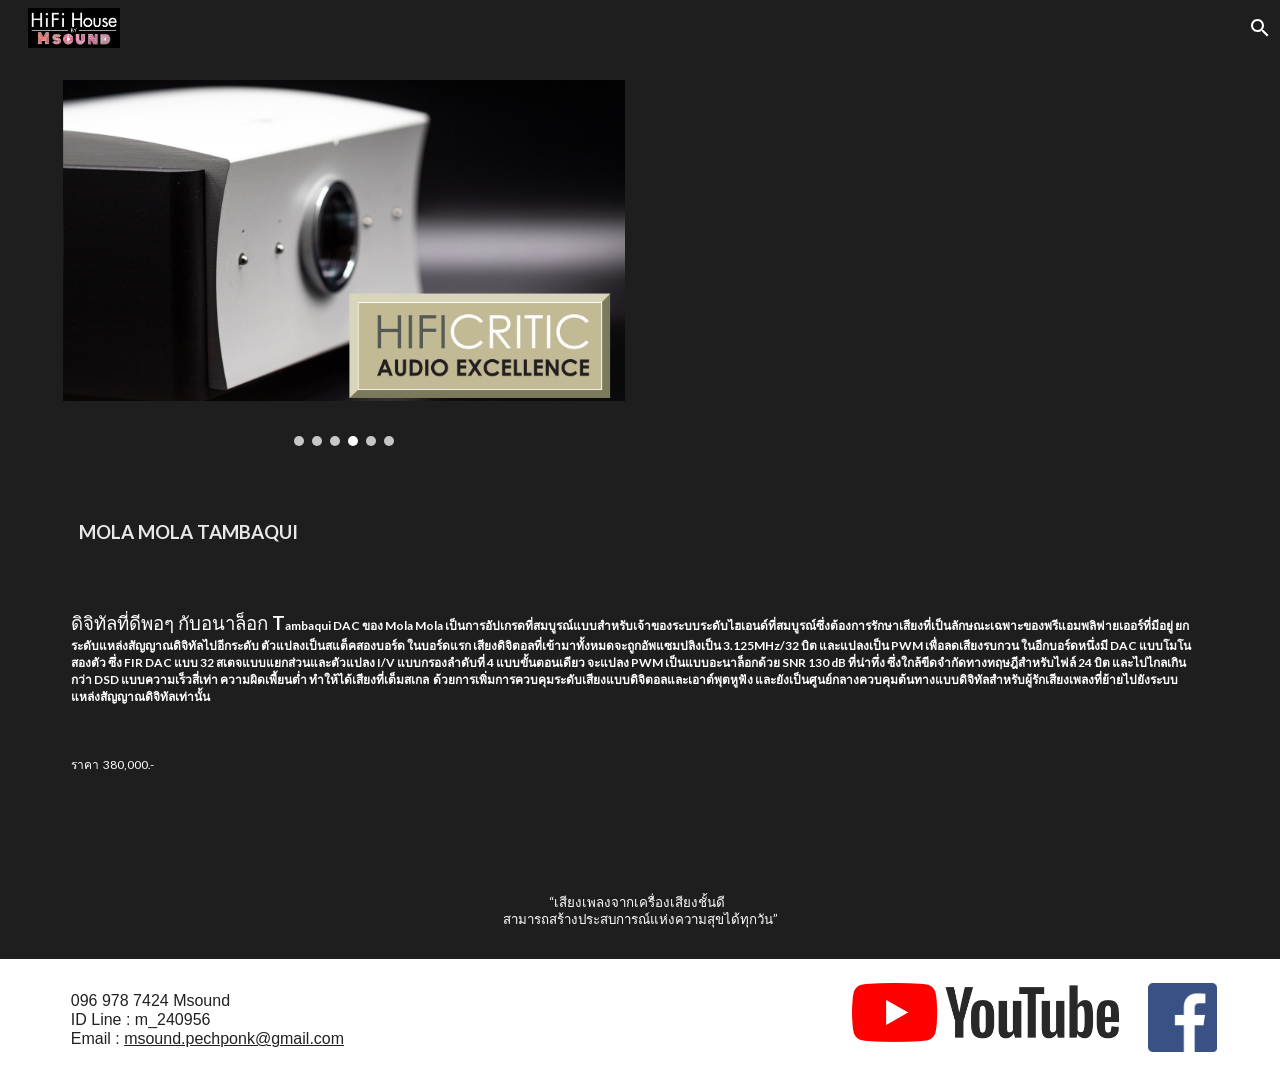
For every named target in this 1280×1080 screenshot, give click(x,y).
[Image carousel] (344, 263)
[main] (640, 529)
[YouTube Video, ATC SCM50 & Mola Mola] (936, 240)
